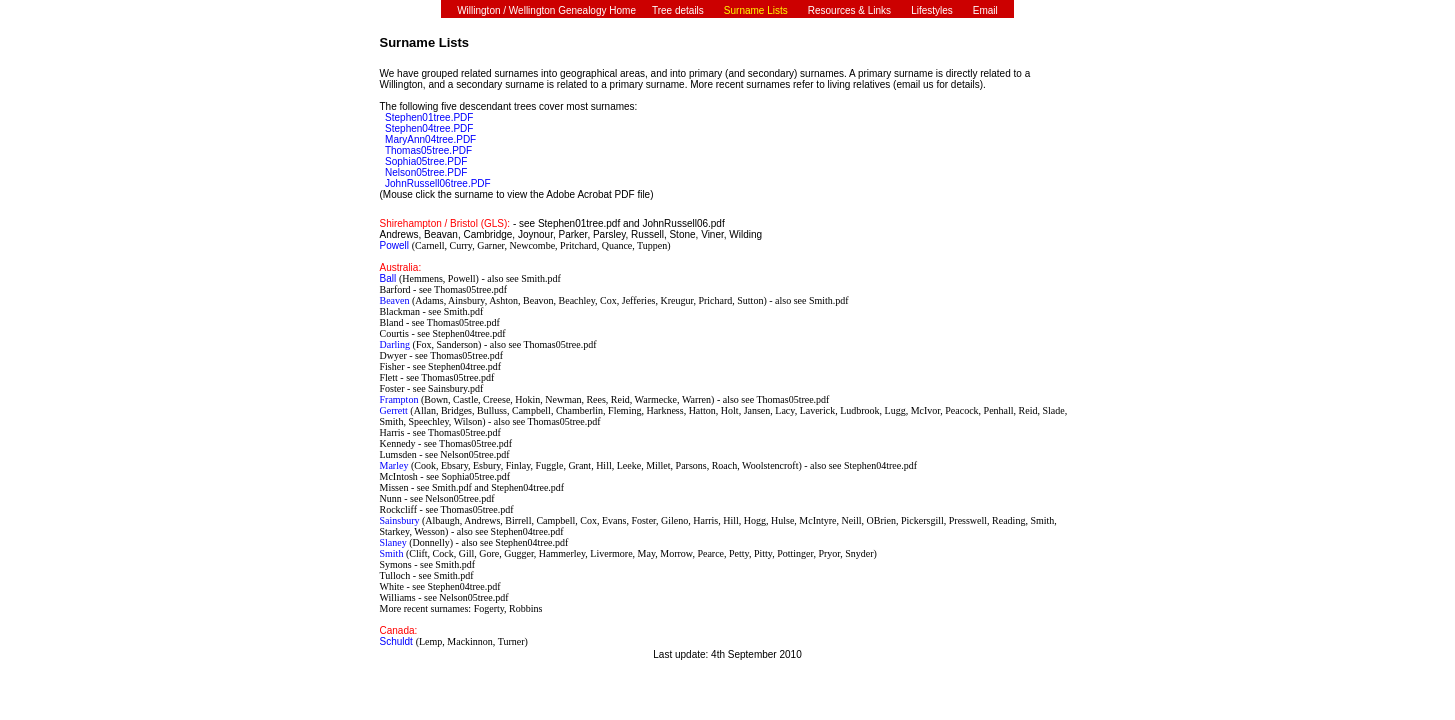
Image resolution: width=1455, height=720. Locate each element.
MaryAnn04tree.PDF (430, 139)
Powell (396, 245)
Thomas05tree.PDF (428, 150)
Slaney (395, 542)
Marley (395, 465)
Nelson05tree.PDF (426, 172)
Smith (393, 553)
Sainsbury (401, 520)
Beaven (396, 300)
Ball (389, 278)
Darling (396, 344)
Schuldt (398, 641)
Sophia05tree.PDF (426, 161)
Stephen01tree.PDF (429, 117)
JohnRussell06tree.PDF (438, 183)
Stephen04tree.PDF (429, 128)
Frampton (400, 399)
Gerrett (395, 410)
